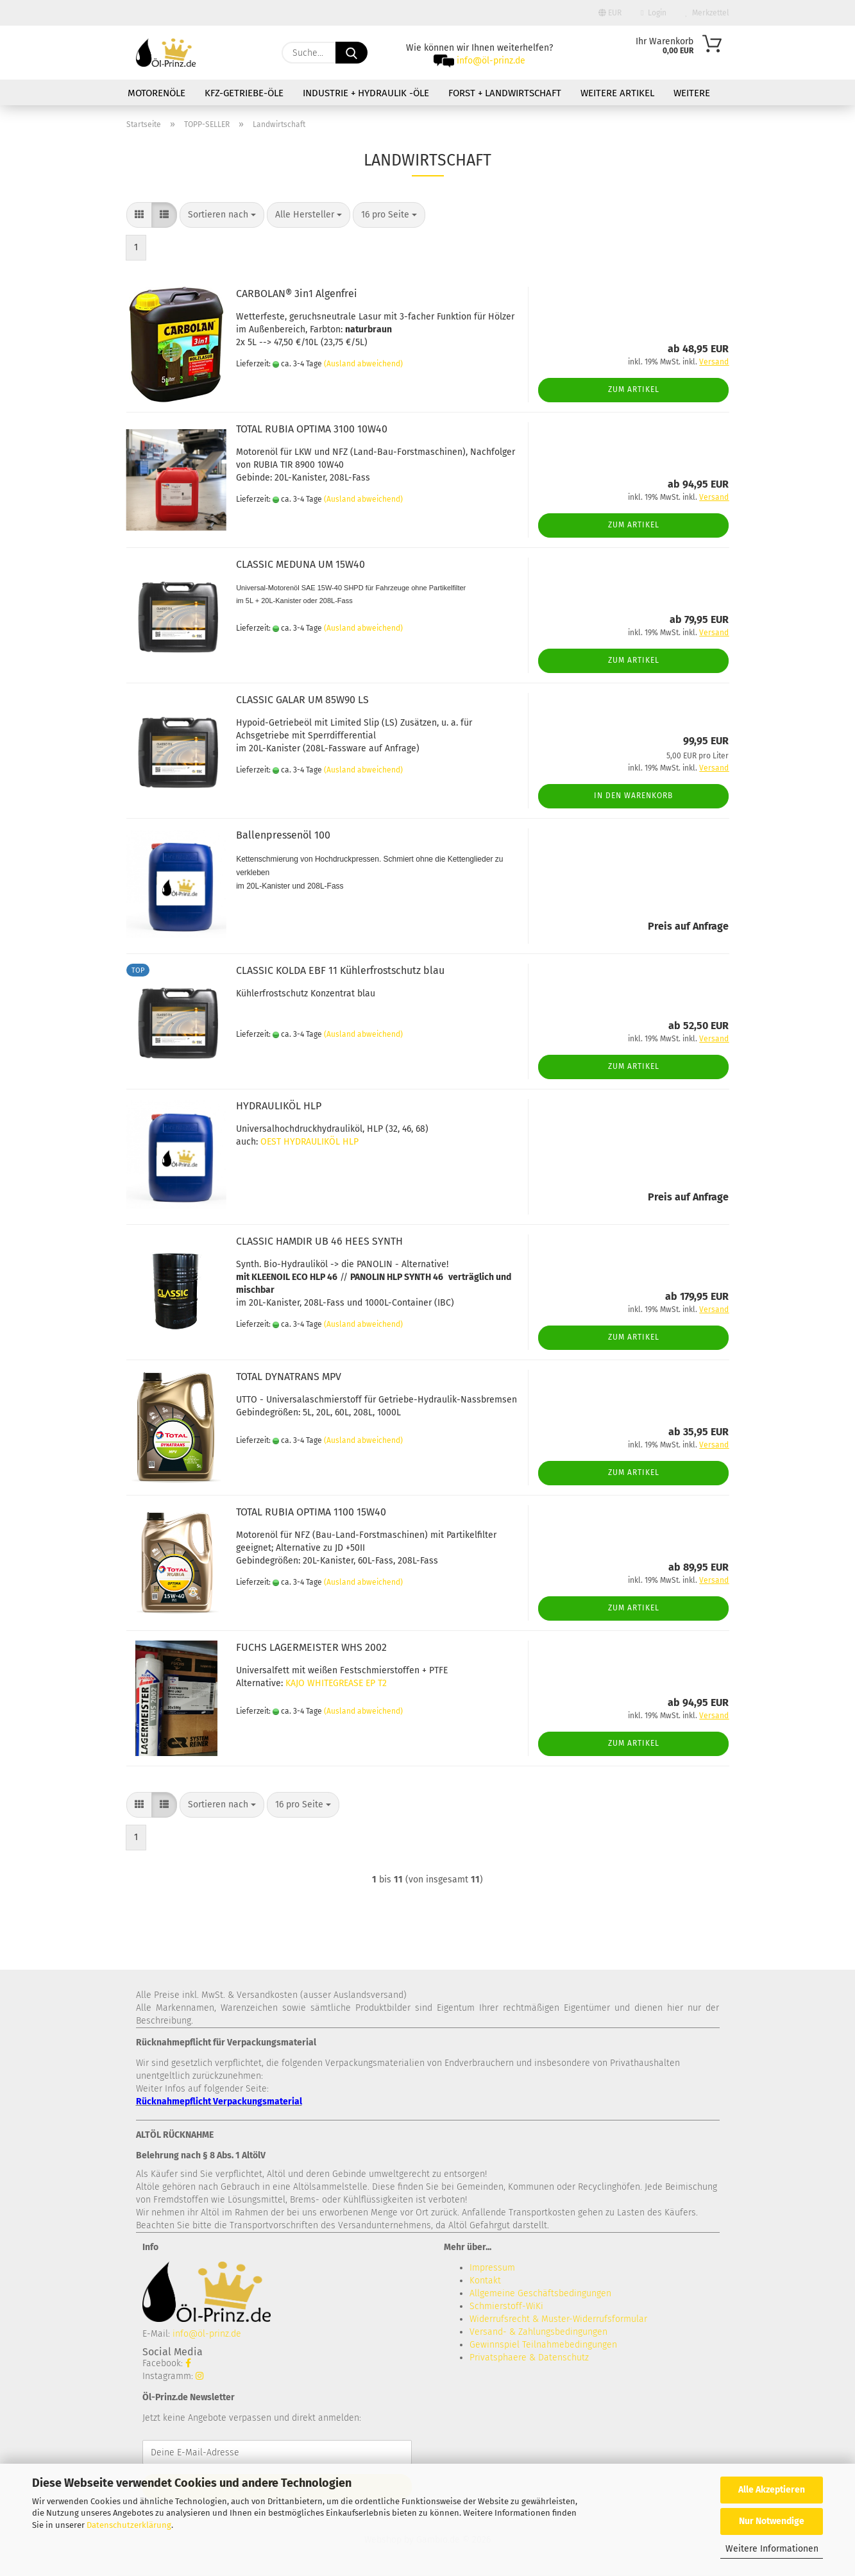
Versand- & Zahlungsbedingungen (538, 2331)
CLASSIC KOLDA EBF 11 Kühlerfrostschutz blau (340, 970)
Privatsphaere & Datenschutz (529, 2357)
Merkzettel (707, 12)
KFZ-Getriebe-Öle (244, 93)
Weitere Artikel (617, 93)
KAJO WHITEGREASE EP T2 (336, 1683)
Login (653, 12)
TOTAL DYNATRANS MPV (288, 1376)
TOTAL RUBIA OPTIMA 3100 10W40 (311, 429)
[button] (139, 215)
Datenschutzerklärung (129, 2525)
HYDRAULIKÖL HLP (278, 1106)
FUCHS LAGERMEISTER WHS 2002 (311, 1647)
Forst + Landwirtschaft (504, 93)
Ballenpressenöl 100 (283, 835)
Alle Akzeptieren (771, 2489)
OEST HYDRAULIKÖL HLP (309, 1141)
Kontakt (485, 2280)
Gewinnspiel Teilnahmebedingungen (543, 2344)
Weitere (691, 93)
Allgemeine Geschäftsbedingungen (540, 2293)
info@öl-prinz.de (491, 60)
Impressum (492, 2267)
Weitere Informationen (771, 2548)
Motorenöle (156, 93)
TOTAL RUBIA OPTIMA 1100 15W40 (311, 1512)
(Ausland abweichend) (363, 363)
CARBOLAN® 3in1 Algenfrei (296, 293)
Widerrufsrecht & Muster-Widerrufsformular (558, 2319)
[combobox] (222, 215)
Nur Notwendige (771, 2521)
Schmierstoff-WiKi (506, 2306)
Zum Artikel (633, 389)
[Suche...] (351, 53)
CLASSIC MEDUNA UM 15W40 (300, 564)
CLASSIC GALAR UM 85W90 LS (302, 700)
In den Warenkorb (633, 795)
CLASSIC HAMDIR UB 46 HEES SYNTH (319, 1241)
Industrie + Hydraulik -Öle (366, 93)
